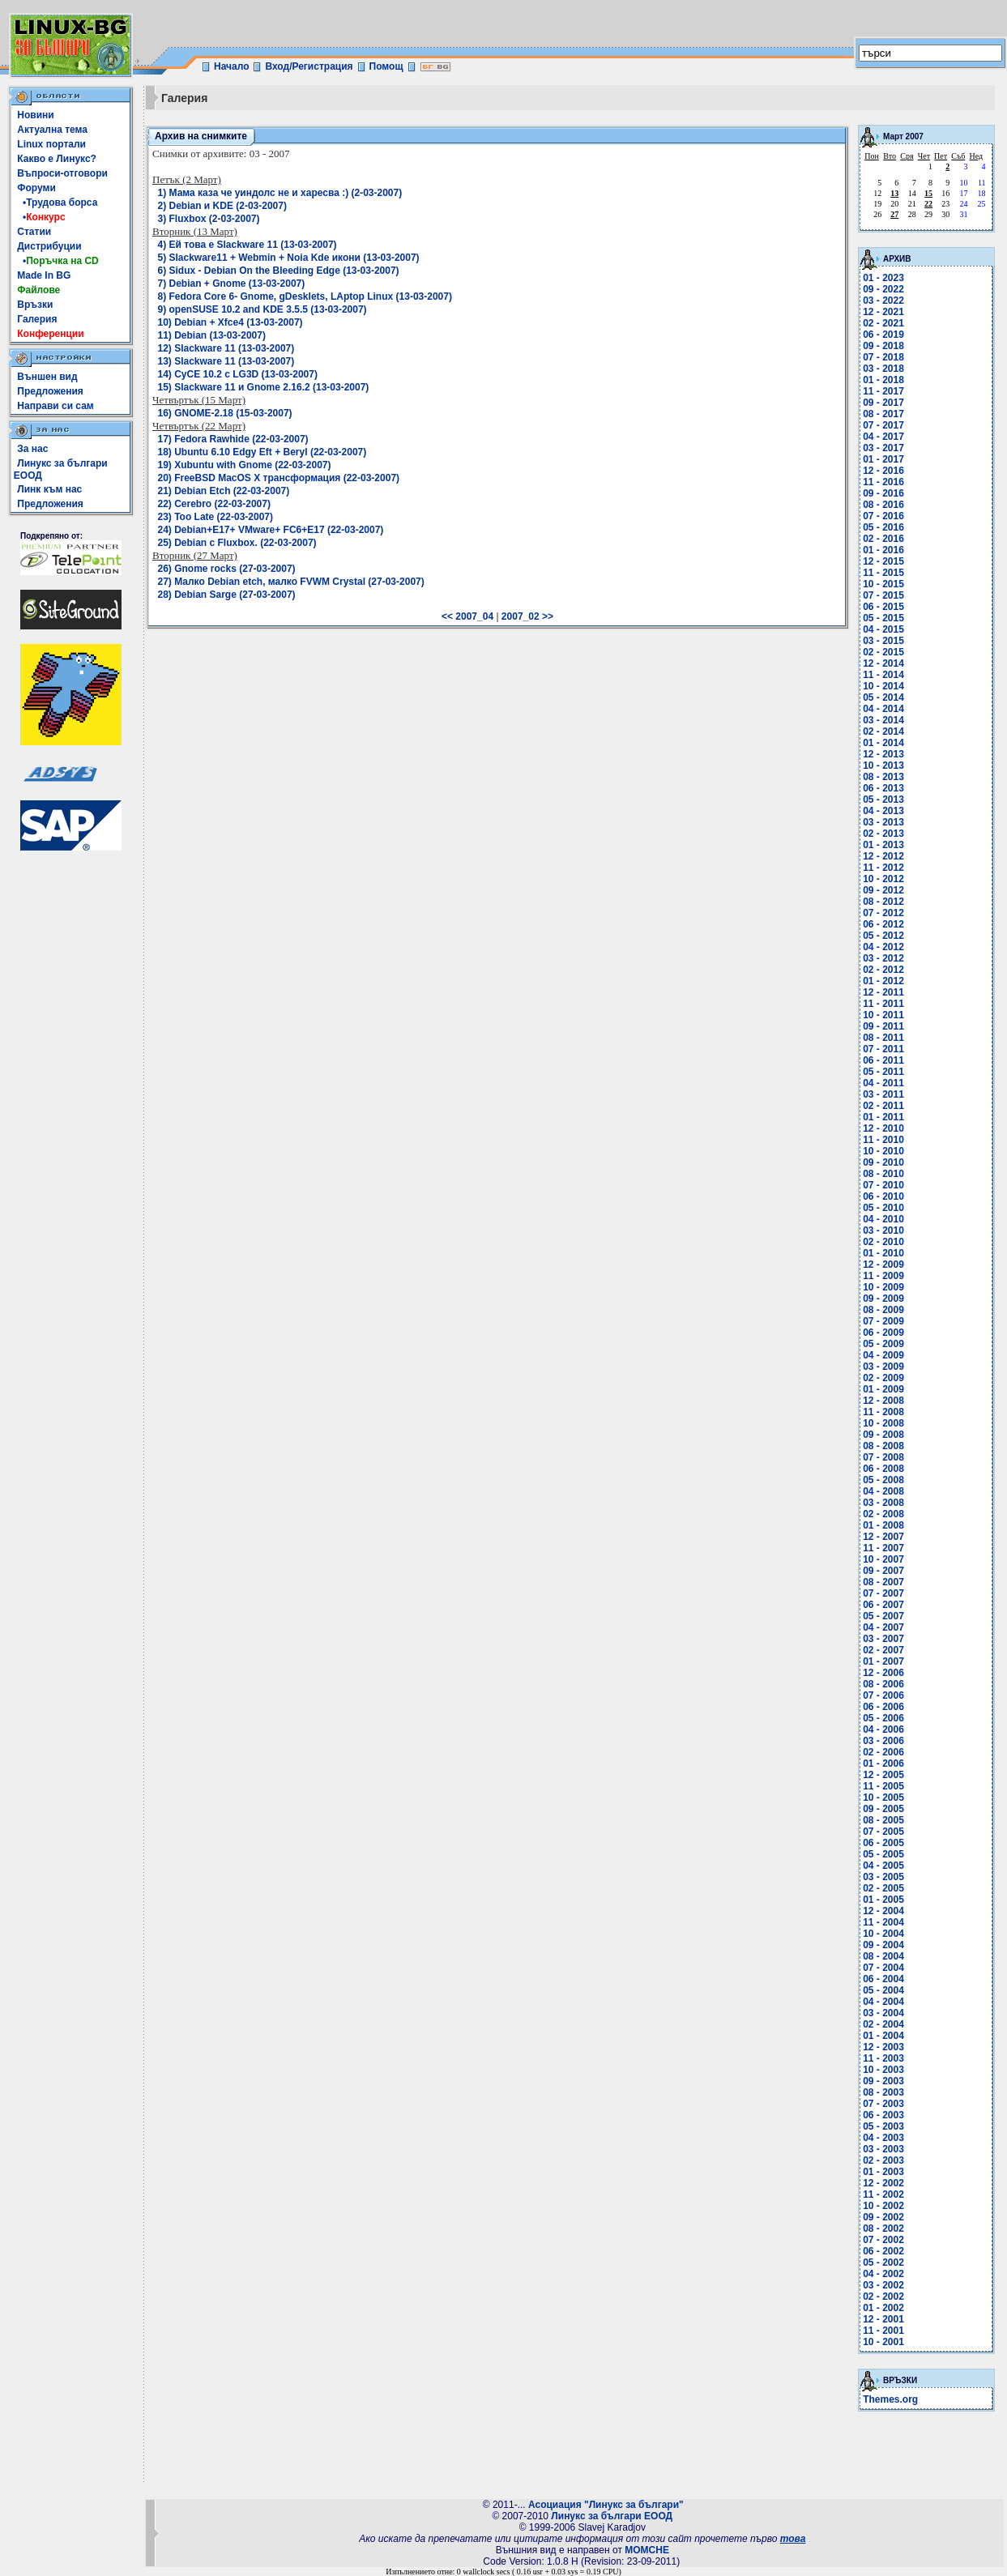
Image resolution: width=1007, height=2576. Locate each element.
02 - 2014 (883, 731)
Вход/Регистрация (308, 66)
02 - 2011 (883, 1105)
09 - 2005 (883, 1809)
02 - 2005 (883, 1888)
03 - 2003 (883, 2149)
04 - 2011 (883, 1083)
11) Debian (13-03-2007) (212, 335)
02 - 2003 (883, 2160)
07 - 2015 (883, 595)
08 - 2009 (883, 1310)
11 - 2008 (883, 1412)
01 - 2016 (883, 550)
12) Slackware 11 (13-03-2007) (226, 348)
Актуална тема (52, 129)
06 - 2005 (883, 1843)
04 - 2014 (883, 708)
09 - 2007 (883, 1570)
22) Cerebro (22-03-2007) (214, 504)
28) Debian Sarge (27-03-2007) (227, 594)
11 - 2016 (883, 482)
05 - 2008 (883, 1480)
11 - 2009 (883, 1276)
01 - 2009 (883, 1389)
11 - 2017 (883, 391)
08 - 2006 (883, 1684)
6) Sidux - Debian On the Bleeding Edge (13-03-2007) (278, 270)
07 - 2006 (883, 1695)
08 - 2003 (883, 2092)
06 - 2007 (883, 1604)
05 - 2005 (883, 1854)
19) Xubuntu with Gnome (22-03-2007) (244, 465)
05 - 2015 (883, 618)
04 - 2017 (883, 436)
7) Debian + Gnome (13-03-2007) (231, 283)
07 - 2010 (883, 1185)
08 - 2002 (883, 2228)
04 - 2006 (883, 1729)
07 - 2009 (883, 1321)
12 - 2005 (883, 1775)
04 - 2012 (883, 947)
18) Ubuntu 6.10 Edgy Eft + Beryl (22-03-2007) (262, 452)
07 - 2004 (883, 1967)
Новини (35, 115)
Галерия (37, 319)
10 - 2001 (883, 2342)
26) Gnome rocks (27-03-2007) (227, 568)
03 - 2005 (883, 1877)
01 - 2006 (883, 1763)
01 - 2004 (883, 2035)
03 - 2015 (883, 640)
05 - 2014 (883, 697)
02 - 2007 (883, 1650)
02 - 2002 (883, 2296)
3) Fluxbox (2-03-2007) (209, 218)
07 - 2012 (883, 913)
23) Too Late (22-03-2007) (216, 516)
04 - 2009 (883, 1355)
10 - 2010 (883, 1151)
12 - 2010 (883, 1128)
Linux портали (51, 144)
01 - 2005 (883, 1899)
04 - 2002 (883, 2274)
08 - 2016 (883, 504)
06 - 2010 (883, 1196)
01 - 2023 (883, 278)
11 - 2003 (883, 2058)
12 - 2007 (883, 1536)
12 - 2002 (883, 2183)
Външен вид (47, 376)
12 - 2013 (883, 754)
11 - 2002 (883, 2194)
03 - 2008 (883, 1502)
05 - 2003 (883, 2126)
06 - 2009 (883, 1332)
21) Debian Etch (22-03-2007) (224, 491)
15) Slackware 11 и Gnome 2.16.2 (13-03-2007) (263, 387)
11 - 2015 (883, 572)
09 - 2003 (883, 2081)
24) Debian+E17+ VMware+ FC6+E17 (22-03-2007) (271, 529)
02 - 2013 (883, 833)
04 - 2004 (883, 2001)
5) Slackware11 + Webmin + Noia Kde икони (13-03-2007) (289, 257)
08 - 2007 (883, 1582)
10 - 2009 (883, 1287)
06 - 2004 (883, 1979)
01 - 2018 (883, 380)
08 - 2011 (883, 1037)
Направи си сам (55, 406)
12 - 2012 (883, 856)
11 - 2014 (883, 674)
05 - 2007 (883, 1616)
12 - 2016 (883, 470)
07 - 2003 (883, 2103)
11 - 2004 (883, 1922)
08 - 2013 (883, 777)
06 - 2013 (883, 788)
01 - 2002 (883, 2308)
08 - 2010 (883, 1173)
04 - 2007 (883, 1627)
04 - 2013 (883, 811)
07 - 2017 (883, 425)
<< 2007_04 (467, 616)
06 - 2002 (883, 2251)
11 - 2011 (883, 1003)
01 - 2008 (883, 1525)
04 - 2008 (883, 1491)
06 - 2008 (883, 1468)
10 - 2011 (883, 1015)
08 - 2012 (883, 901)
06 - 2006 (883, 1706)
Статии (34, 231)
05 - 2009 (883, 1344)
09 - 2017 (883, 402)
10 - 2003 (883, 2069)
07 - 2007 (883, 1593)
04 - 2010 (883, 1219)
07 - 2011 (883, 1049)
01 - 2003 (883, 2171)
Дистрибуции (49, 246)
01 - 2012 (883, 981)
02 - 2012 (883, 969)
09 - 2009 (883, 1298)
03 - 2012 (883, 958)
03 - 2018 (883, 368)
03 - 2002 (883, 2285)
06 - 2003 (883, 2115)
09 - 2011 (883, 1026)
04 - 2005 (883, 1865)
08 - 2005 (883, 1820)
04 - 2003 (883, 2137)
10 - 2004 (883, 1933)
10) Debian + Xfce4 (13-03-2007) (230, 322)
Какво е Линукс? (56, 158)
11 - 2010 (883, 1139)
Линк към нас (49, 489)
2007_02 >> (527, 616)
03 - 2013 (883, 822)
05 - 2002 (883, 2262)
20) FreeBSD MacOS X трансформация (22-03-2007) (279, 478)
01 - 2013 (883, 845)
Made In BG (43, 275)
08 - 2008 (883, 1446)
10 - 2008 (883, 1423)
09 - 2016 (883, 493)
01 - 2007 (883, 1661)
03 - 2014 (883, 720)
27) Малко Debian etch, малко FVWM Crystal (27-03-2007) (291, 581)
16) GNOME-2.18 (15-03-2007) (225, 413)
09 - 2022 (883, 289)
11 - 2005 (883, 1786)
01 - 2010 (883, 1253)
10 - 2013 (883, 765)
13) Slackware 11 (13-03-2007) (226, 361)
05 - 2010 (883, 1207)
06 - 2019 (883, 334)
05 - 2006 (883, 1718)
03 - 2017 (883, 448)
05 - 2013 (883, 799)
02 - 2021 (883, 323)
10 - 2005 (883, 1797)
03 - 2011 (883, 1094)
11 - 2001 (883, 2330)
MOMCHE (647, 2550)
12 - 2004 (883, 1911)
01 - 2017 (883, 459)
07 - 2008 (883, 1457)
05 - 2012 (883, 935)
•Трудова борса (57, 202)
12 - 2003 (883, 2047)
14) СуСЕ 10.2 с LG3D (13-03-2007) (238, 374)
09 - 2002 (883, 2217)
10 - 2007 (883, 1559)
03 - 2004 (883, 2013)
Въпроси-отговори (62, 173)
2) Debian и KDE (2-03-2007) (222, 205)
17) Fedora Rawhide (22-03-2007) (233, 439)
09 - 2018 (883, 346)
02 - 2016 (883, 538)
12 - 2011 (883, 992)
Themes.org (890, 2399)
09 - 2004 (883, 1945)
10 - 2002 (883, 2205)
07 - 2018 (883, 357)
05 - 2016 (883, 527)
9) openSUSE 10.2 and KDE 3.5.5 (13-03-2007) (262, 309)
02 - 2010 (883, 1241)
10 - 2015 (883, 584)
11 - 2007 (883, 1548)
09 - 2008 (883, 1434)
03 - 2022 (883, 300)
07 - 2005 (883, 1831)
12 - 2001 (883, 2319)
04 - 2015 (883, 629)
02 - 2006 (883, 1752)
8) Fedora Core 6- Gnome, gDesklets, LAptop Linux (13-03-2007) (305, 296)
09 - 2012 (883, 890)
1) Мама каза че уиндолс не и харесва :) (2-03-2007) (280, 192)
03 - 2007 (883, 1638)
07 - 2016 (883, 516)
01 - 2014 (883, 742)
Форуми (36, 188)
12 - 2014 (883, 663)
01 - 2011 (883, 1117)
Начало (231, 66)
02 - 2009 (883, 1378)
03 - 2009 (883, 1366)
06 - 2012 (883, 924)
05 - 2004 (883, 1990)
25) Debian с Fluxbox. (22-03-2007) (237, 542)
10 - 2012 (883, 879)
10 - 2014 (883, 686)
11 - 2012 (883, 867)
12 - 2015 (883, 561)
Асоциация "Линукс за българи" (606, 2504)
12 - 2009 (883, 1264)
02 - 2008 (883, 1514)
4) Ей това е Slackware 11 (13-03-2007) (247, 244)
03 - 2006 (883, 1740)
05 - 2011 (883, 1071)
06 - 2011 (883, 1060)
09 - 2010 (883, 1162)
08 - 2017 (883, 414)
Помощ (386, 66)
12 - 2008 (883, 1400)
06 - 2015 (883, 606)
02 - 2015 (883, 652)
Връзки (35, 304)
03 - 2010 (883, 1230)
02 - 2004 (883, 2024)
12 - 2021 (883, 312)
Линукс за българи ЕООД (611, 2516)
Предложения (50, 391)
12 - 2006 (883, 1672)
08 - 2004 (883, 1956)
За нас (32, 448)
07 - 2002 (883, 2239)
